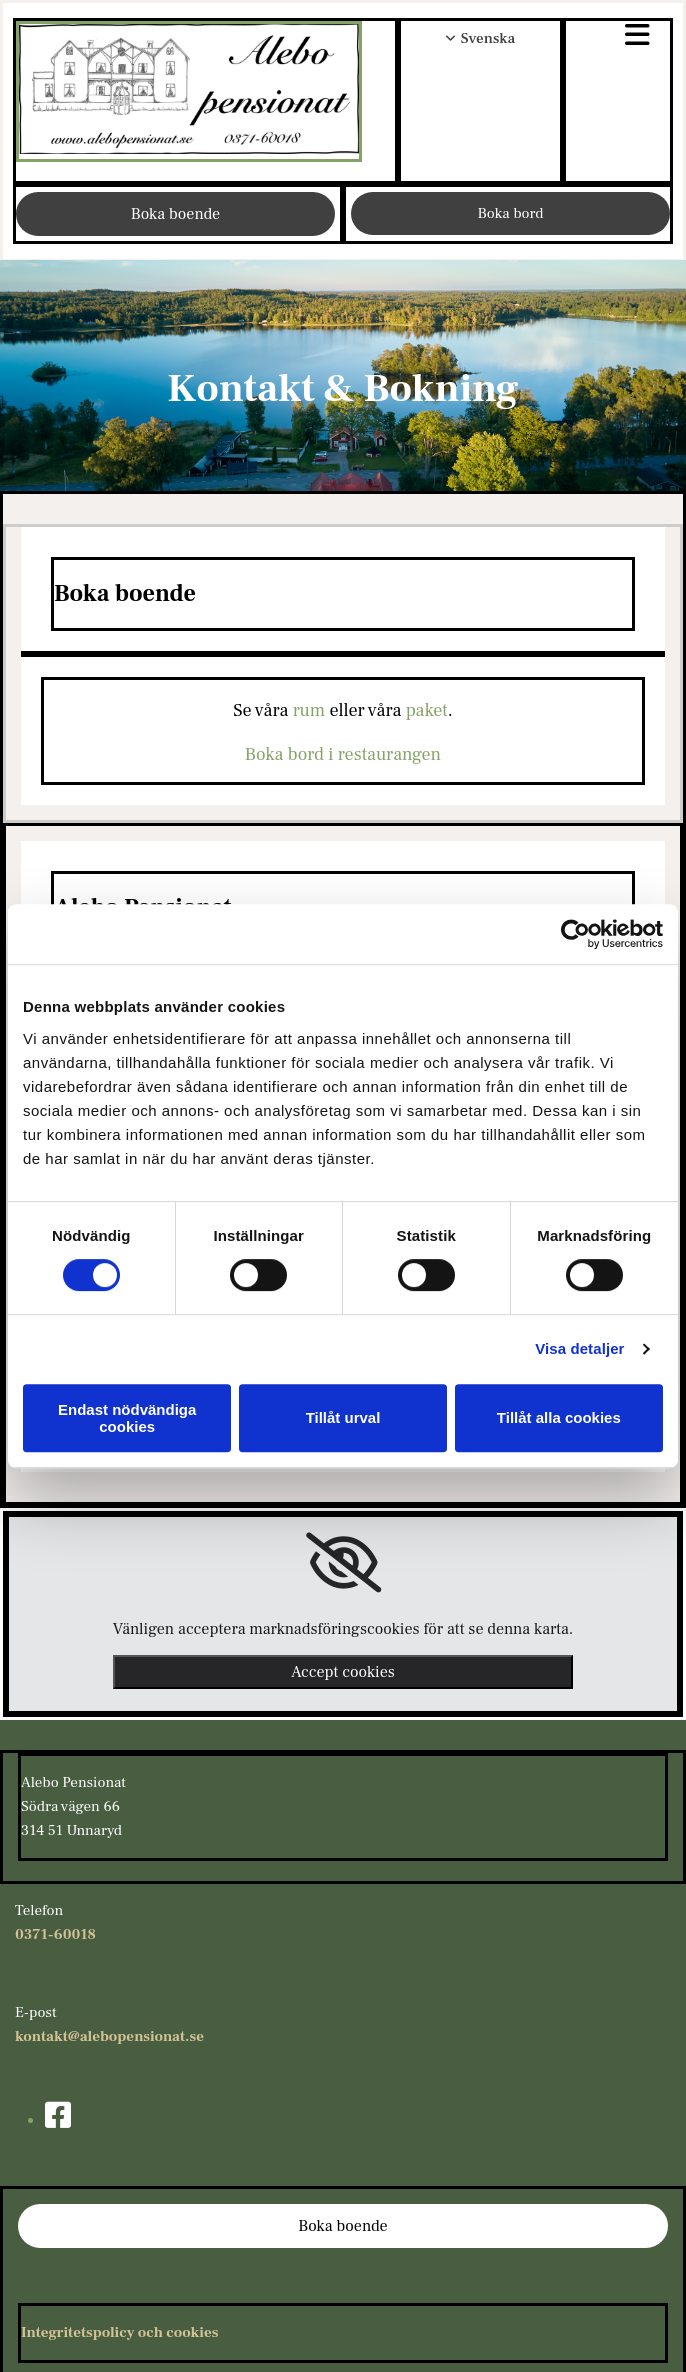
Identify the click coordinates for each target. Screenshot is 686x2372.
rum (309, 710)
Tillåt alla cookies (559, 1417)
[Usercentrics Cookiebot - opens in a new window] (575, 934)
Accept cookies (343, 1672)
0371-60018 (55, 1934)
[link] (343, 1563)
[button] (618, 37)
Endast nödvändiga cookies (127, 1418)
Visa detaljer (579, 1348)
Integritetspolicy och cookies (119, 2332)
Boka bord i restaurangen (343, 754)
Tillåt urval (343, 1417)
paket (427, 710)
